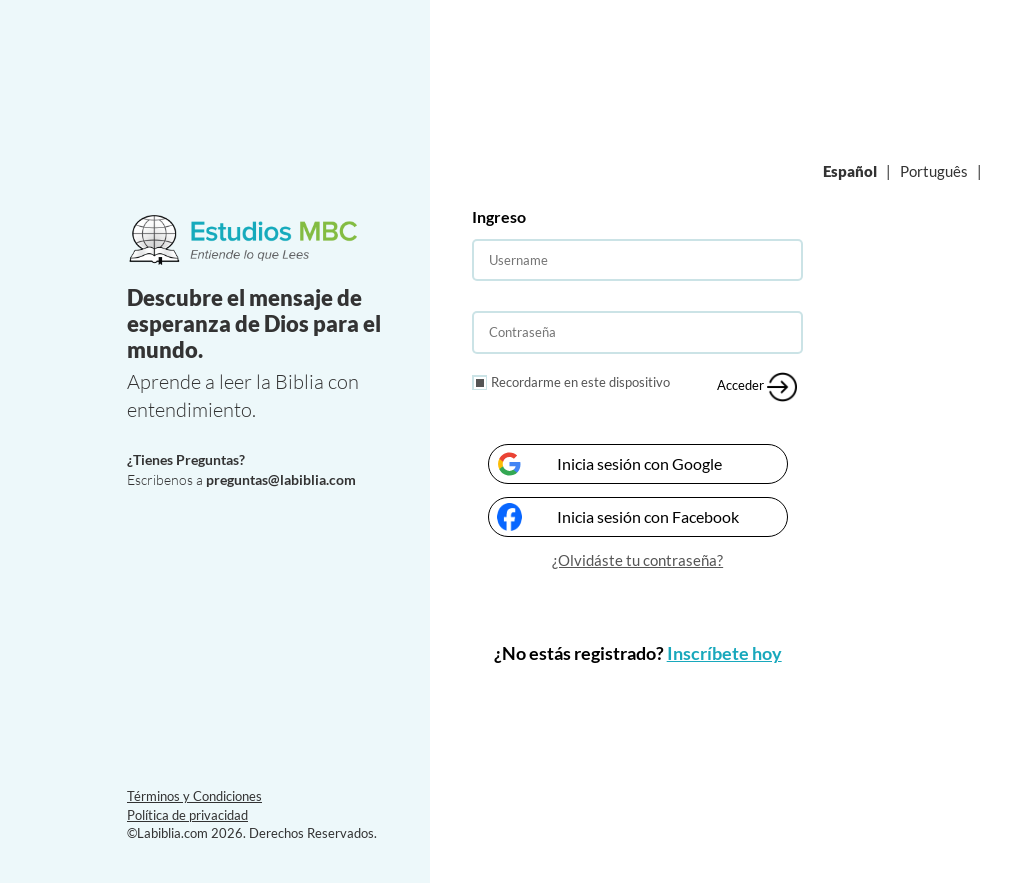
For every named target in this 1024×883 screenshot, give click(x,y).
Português (934, 171)
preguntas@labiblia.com (281, 479)
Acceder (757, 387)
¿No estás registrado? (638, 653)
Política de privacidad (187, 815)
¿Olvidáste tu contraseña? (637, 560)
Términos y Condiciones (194, 796)
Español (850, 171)
